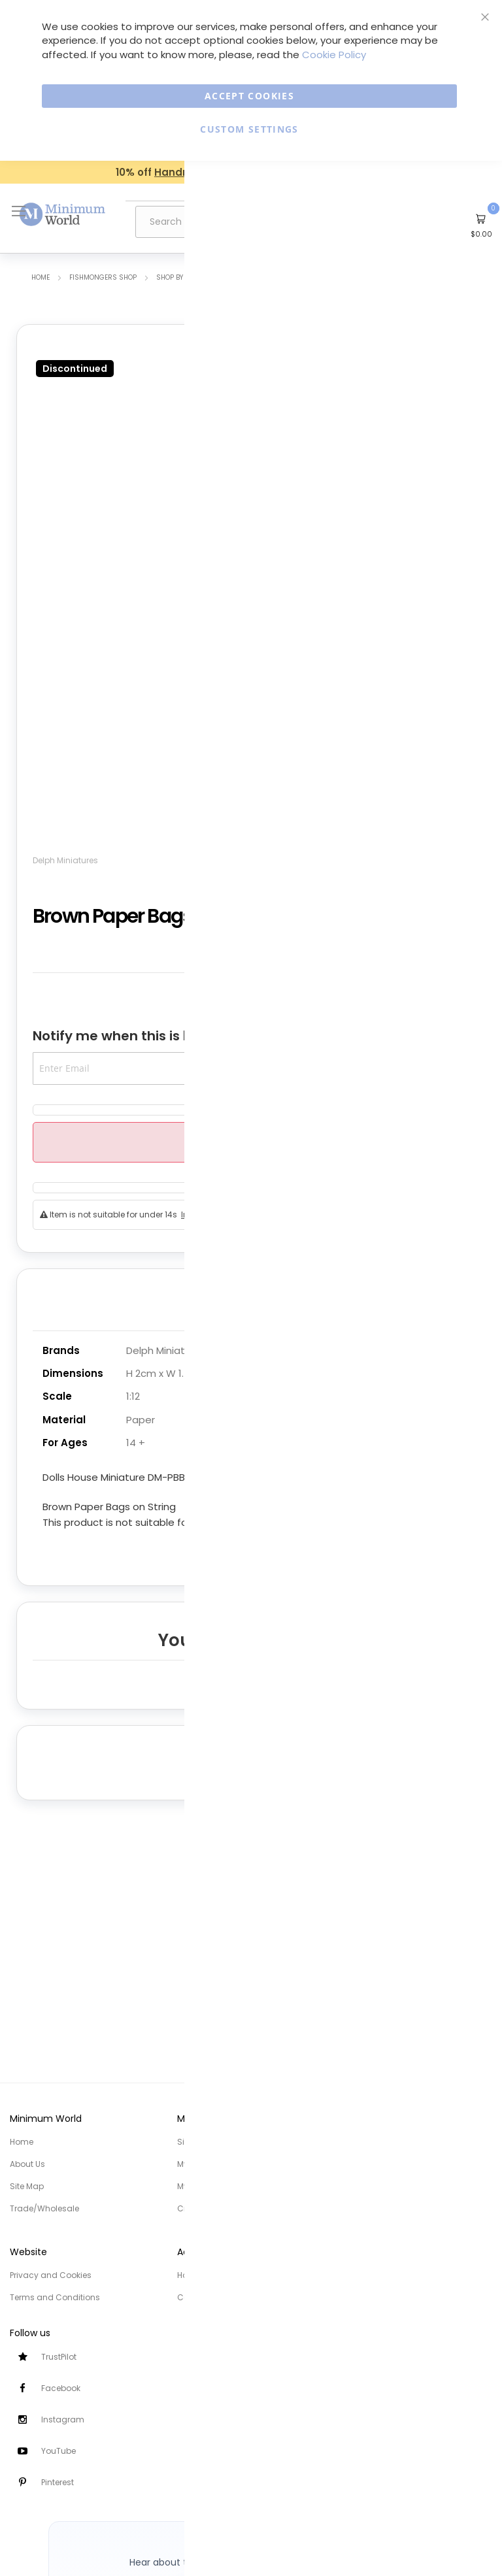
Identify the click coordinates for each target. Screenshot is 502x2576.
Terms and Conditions (55, 2297)
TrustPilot (58, 2356)
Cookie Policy (334, 54)
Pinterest (57, 2482)
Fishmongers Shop (103, 277)
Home (40, 277)
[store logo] (63, 214)
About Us (27, 2164)
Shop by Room (180, 277)
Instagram (62, 2419)
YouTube (58, 2450)
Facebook (60, 2388)
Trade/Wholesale (44, 2208)
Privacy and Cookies (51, 2275)
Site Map (27, 2186)
